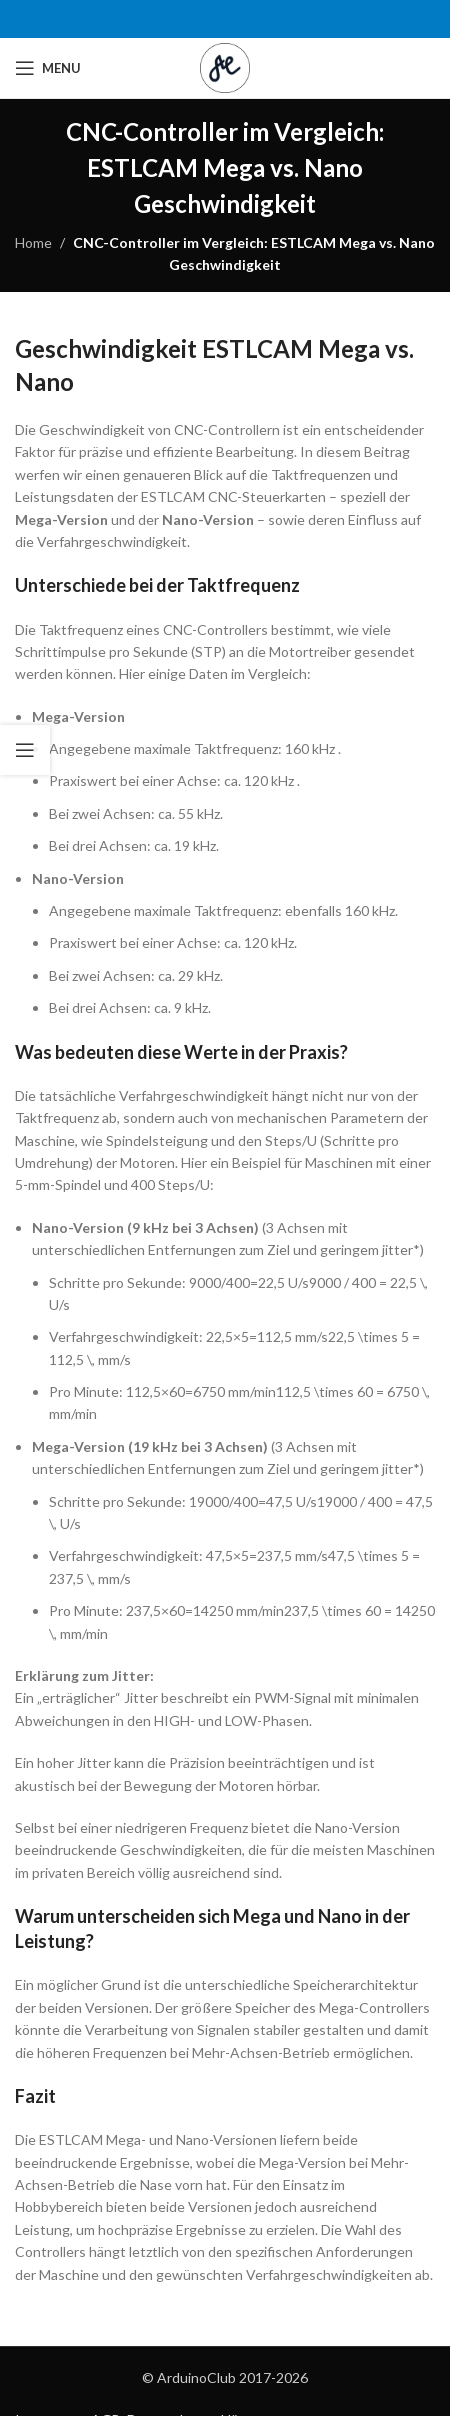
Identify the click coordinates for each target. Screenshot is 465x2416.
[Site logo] (225, 66)
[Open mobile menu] (48, 68)
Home (33, 242)
